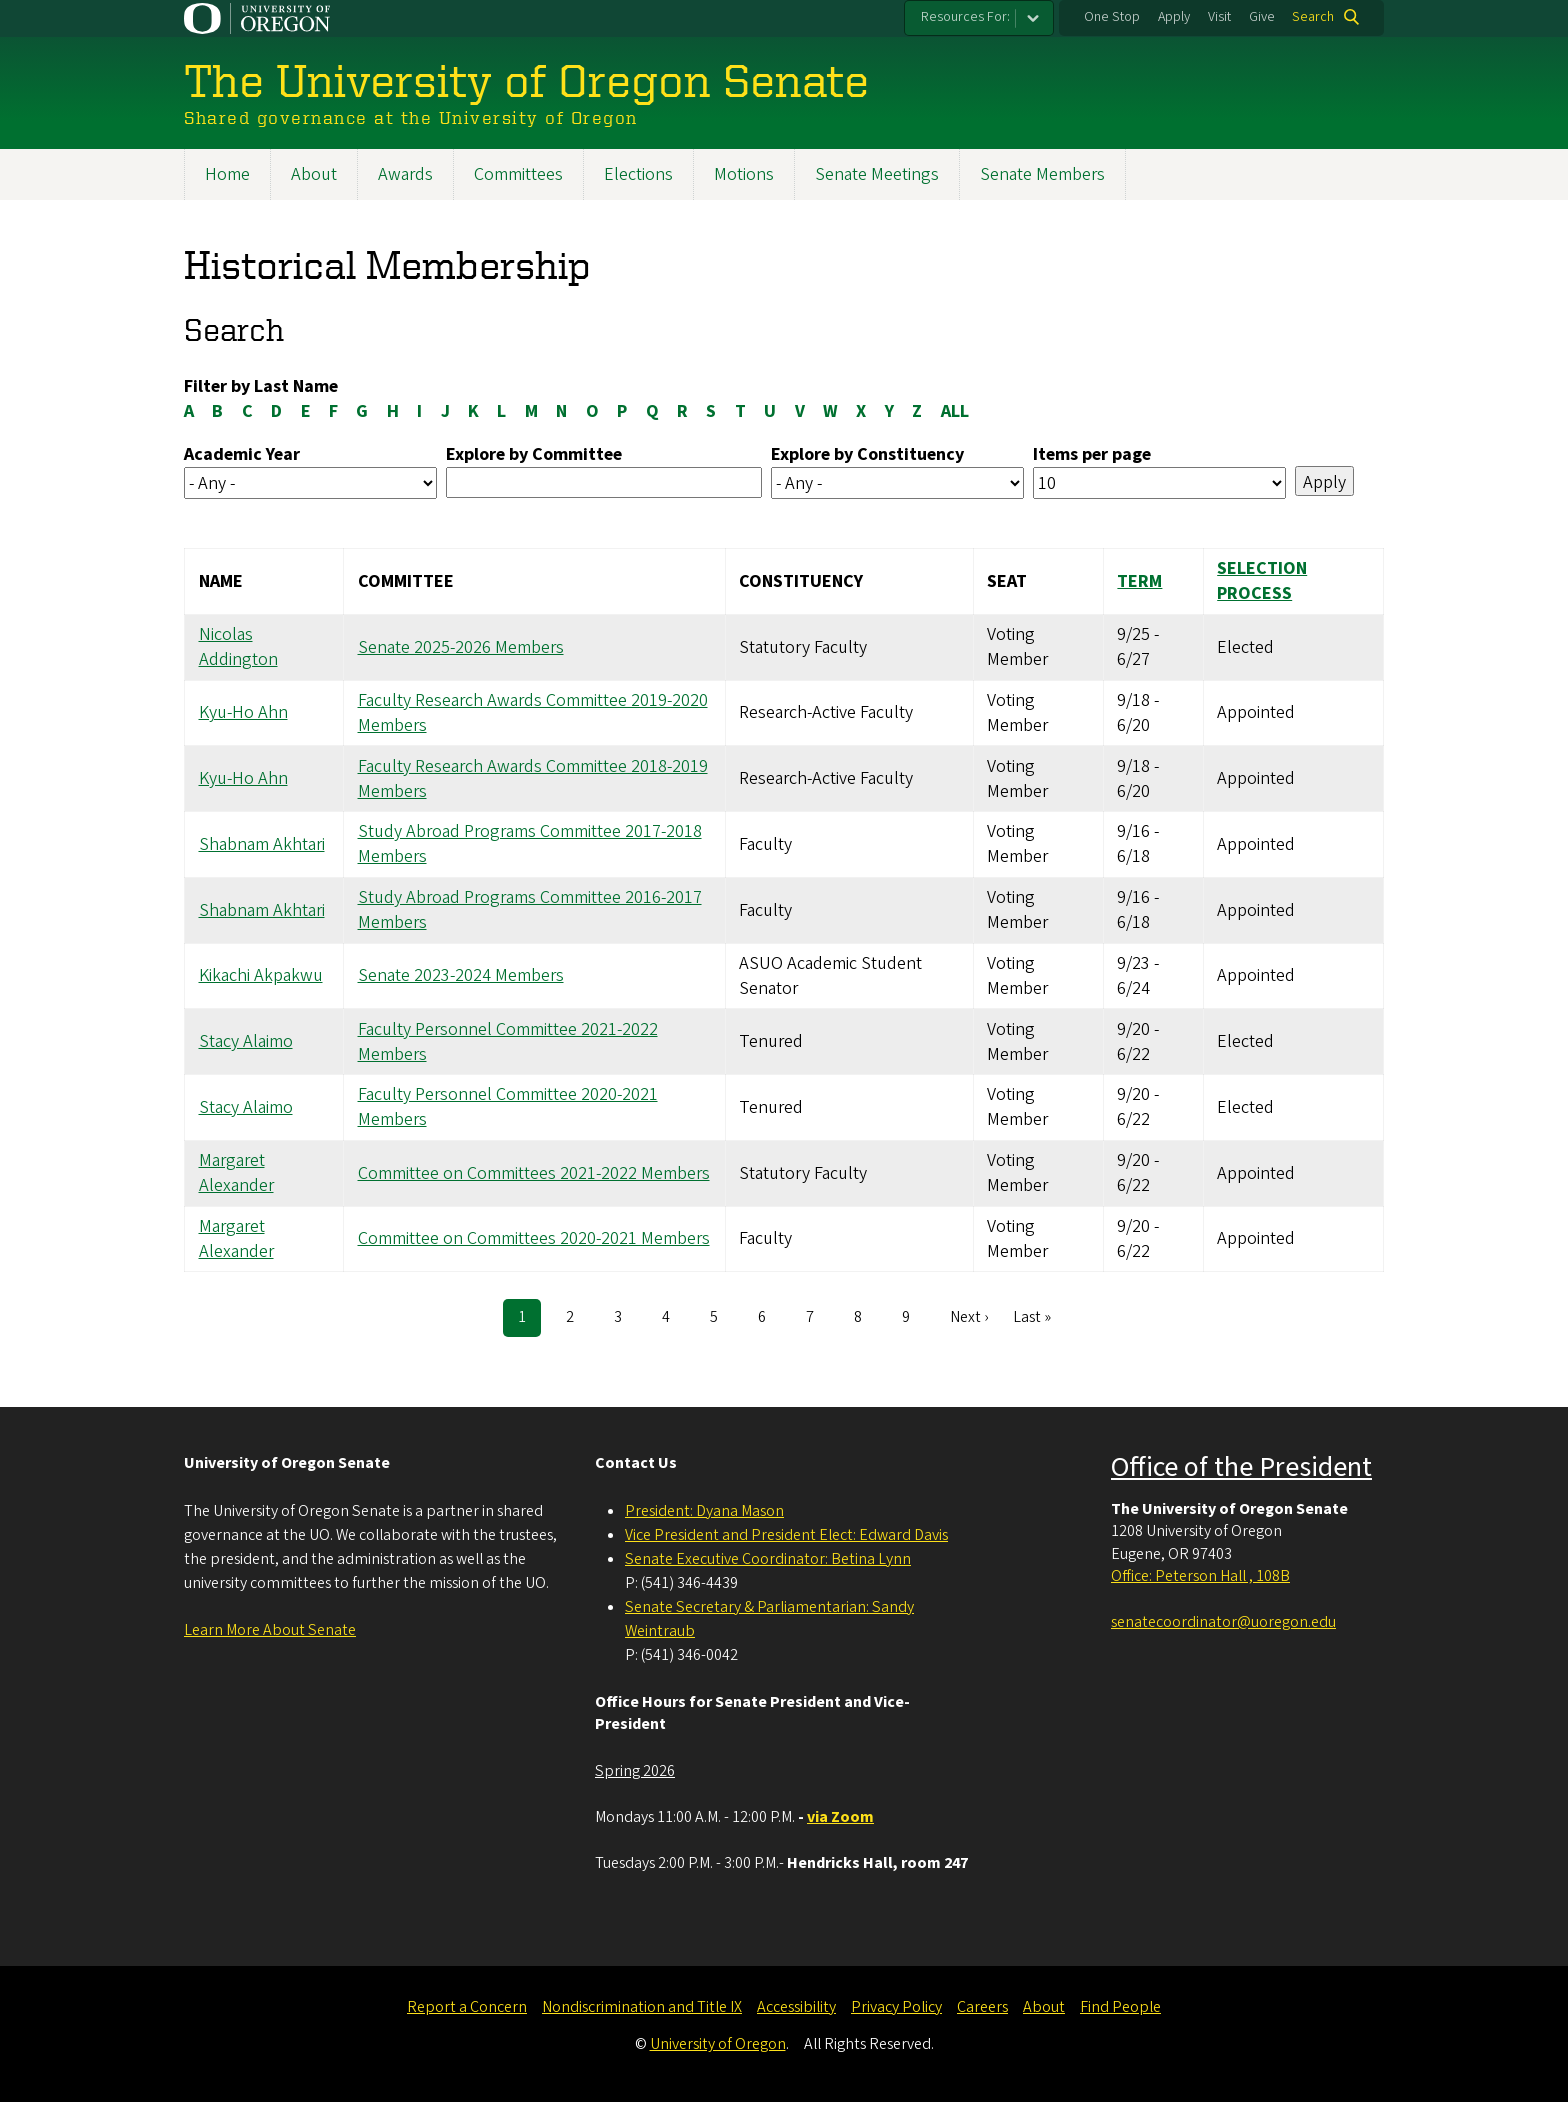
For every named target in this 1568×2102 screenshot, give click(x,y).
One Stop (1112, 17)
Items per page (1092, 454)
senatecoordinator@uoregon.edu (1223, 1622)
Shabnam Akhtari (262, 844)
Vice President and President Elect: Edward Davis (786, 1535)
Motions (744, 174)
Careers (982, 2007)
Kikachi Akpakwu (261, 976)
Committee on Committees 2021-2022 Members (534, 1173)
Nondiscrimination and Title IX (642, 2007)
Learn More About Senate (270, 1630)
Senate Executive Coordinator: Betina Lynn (768, 1559)
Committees (518, 174)
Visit (1219, 17)
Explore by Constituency (867, 454)
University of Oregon (718, 2044)
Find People (1120, 2007)
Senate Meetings (877, 174)
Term (1139, 581)
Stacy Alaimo (246, 1041)
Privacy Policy (896, 2007)
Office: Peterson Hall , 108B (1200, 1576)
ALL (955, 411)
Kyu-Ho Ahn (243, 713)
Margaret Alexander (236, 1173)
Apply (1174, 17)
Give (1262, 17)
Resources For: (965, 17)
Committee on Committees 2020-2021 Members (534, 1239)
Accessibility (796, 2007)
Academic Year (242, 454)
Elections (638, 174)
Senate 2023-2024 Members (461, 976)
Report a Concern (467, 2007)
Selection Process (1262, 582)
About (314, 174)
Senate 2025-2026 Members (461, 647)
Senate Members (1042, 174)
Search (1313, 17)
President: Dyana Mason (704, 1511)
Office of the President (1241, 1467)
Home (227, 174)
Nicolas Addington (238, 647)
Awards (405, 174)
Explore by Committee (534, 454)
